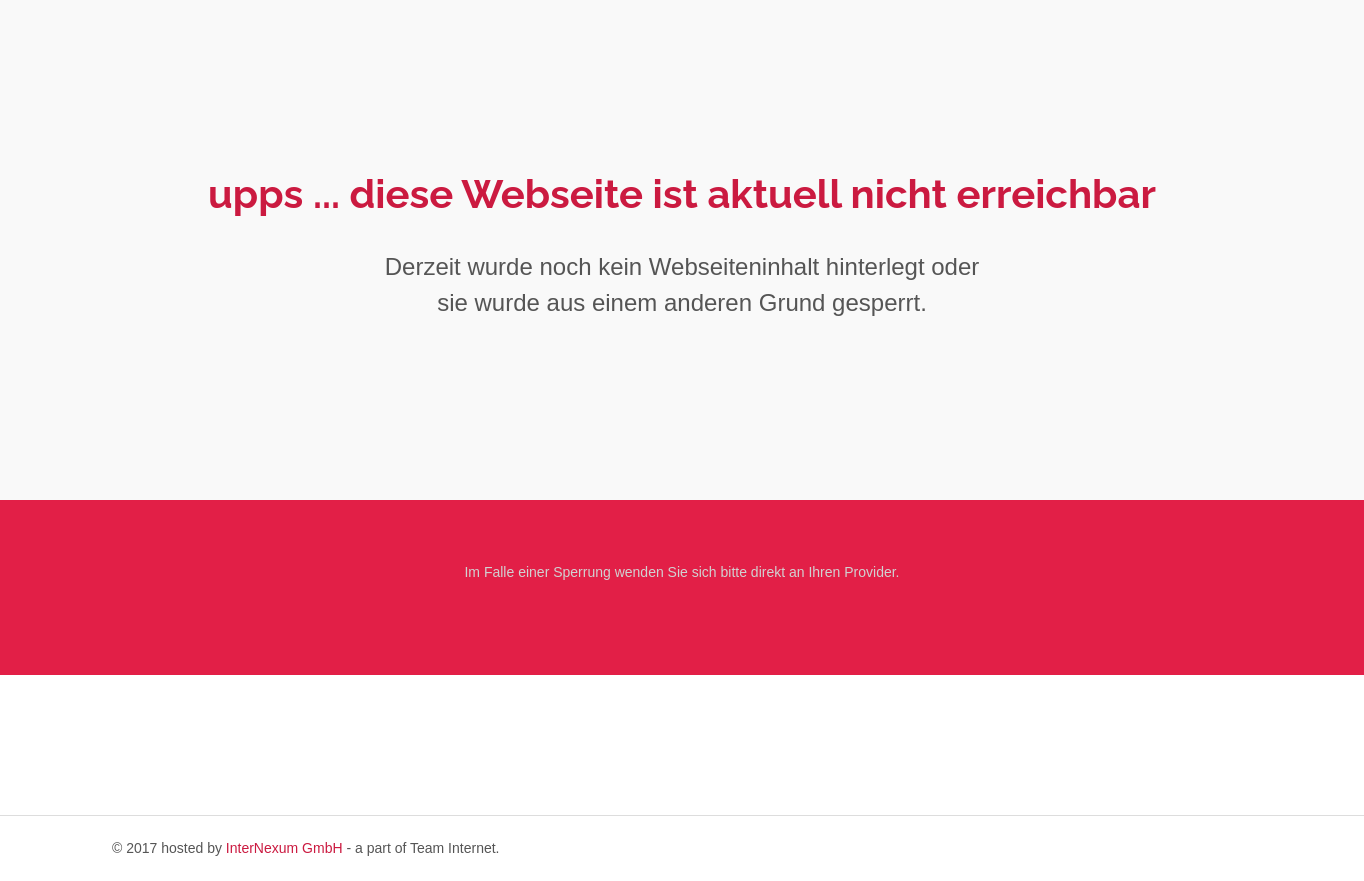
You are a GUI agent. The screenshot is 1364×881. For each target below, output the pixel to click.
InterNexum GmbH (284, 848)
